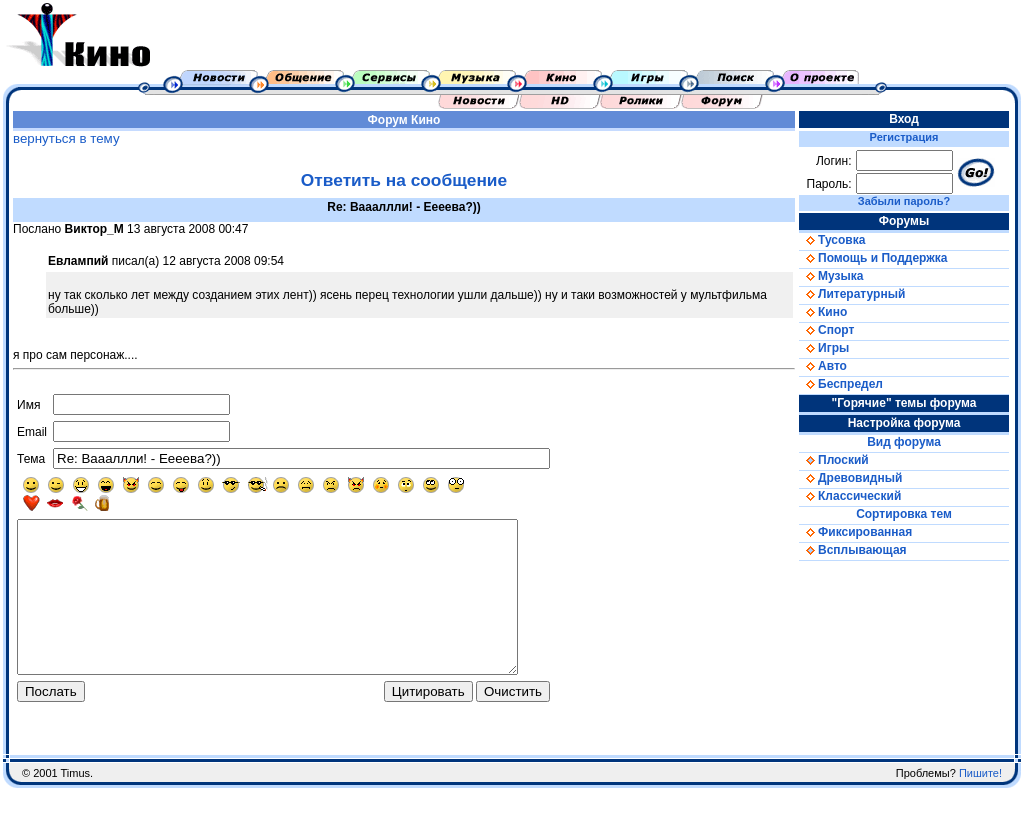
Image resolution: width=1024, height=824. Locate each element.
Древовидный (850, 478)
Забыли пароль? (904, 201)
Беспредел (841, 384)
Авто (823, 366)
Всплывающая (853, 550)
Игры (824, 348)
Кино (425, 120)
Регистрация (904, 137)
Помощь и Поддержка (873, 258)
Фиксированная (855, 532)
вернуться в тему (66, 138)
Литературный (852, 294)
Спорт (826, 330)
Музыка (831, 276)
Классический (850, 496)
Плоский (834, 460)
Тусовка (832, 240)
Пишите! (980, 809)
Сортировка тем (904, 514)
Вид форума (904, 442)
